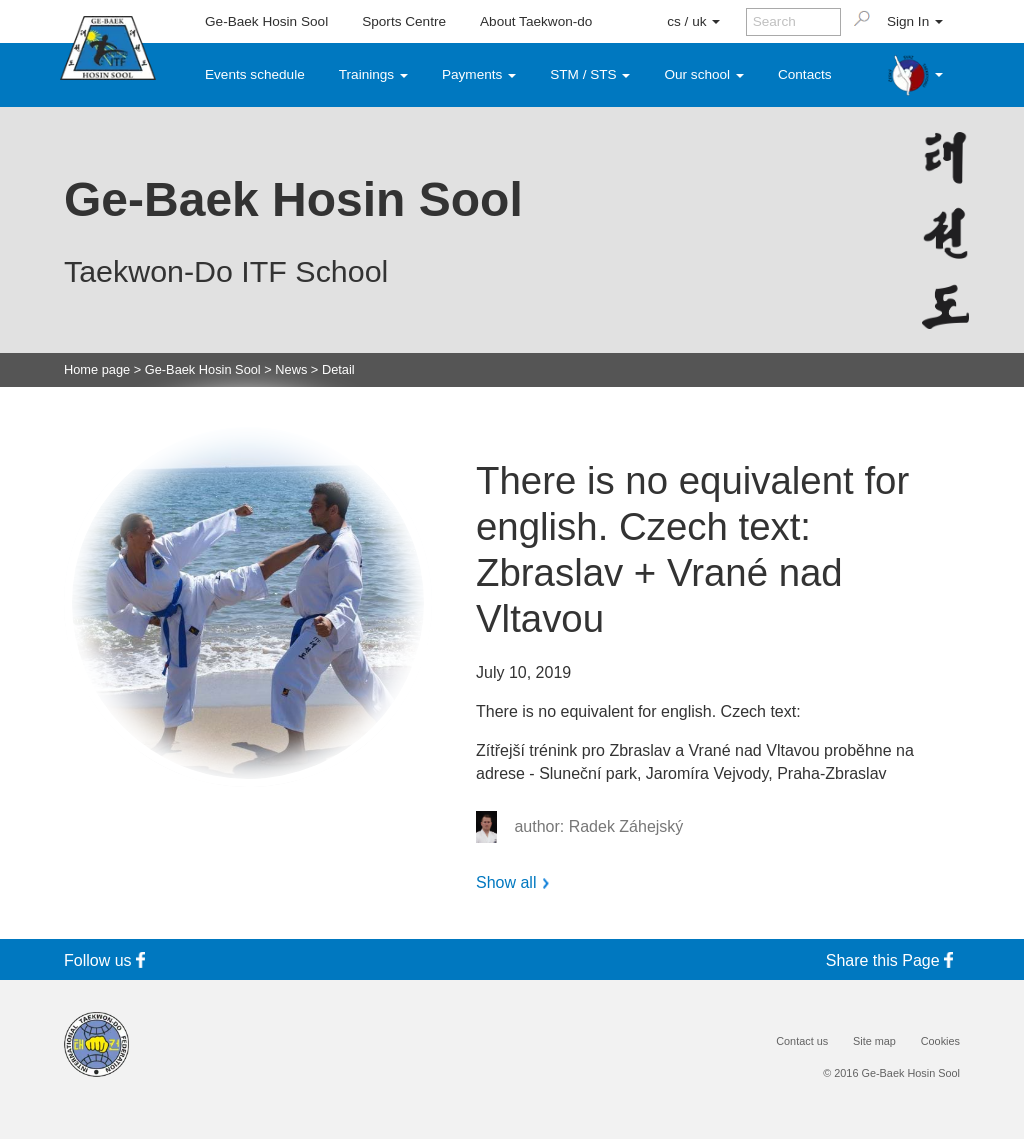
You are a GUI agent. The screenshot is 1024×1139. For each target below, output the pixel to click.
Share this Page (893, 960)
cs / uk (693, 21)
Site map (874, 1041)
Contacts (805, 74)
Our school (704, 74)
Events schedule (255, 74)
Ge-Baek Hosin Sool (266, 21)
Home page (97, 370)
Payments (479, 74)
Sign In (915, 21)
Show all (506, 883)
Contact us (802, 1041)
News (291, 370)
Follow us (108, 960)
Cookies (940, 1041)
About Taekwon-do (536, 21)
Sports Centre (404, 21)
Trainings (373, 74)
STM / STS (590, 74)
